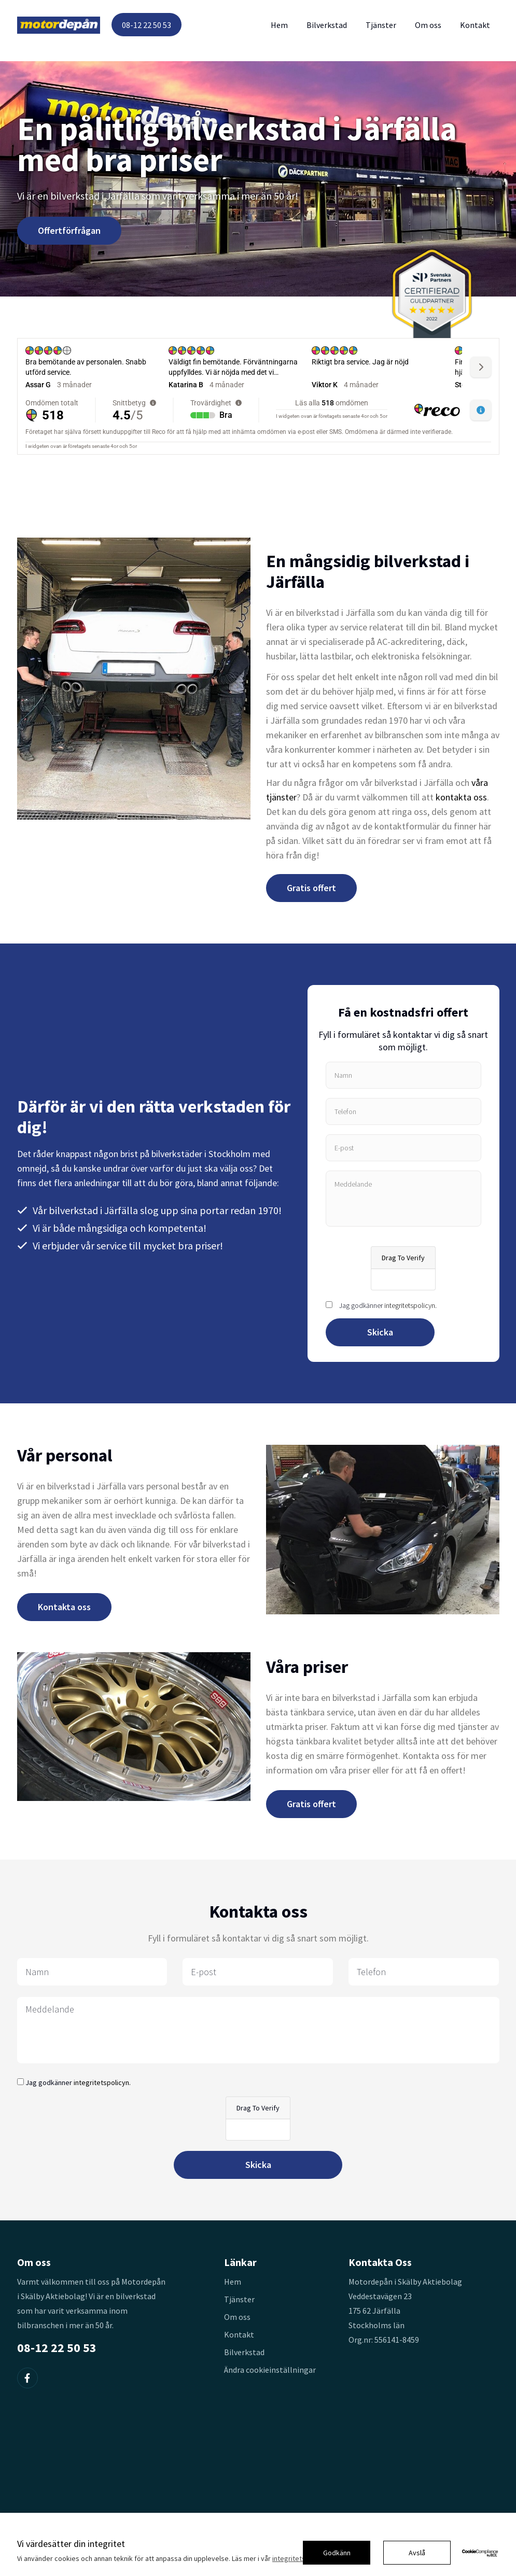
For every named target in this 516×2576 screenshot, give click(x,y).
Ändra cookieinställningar (270, 2369)
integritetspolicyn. (410, 1305)
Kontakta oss (64, 1607)
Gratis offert (311, 888)
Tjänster (381, 25)
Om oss (428, 25)
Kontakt (475, 25)
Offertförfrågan (69, 230)
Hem (279, 25)
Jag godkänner (388, 1305)
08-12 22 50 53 (146, 25)
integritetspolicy (298, 2558)
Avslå (417, 2552)
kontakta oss (461, 797)
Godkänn (337, 2552)
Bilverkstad (326, 25)
